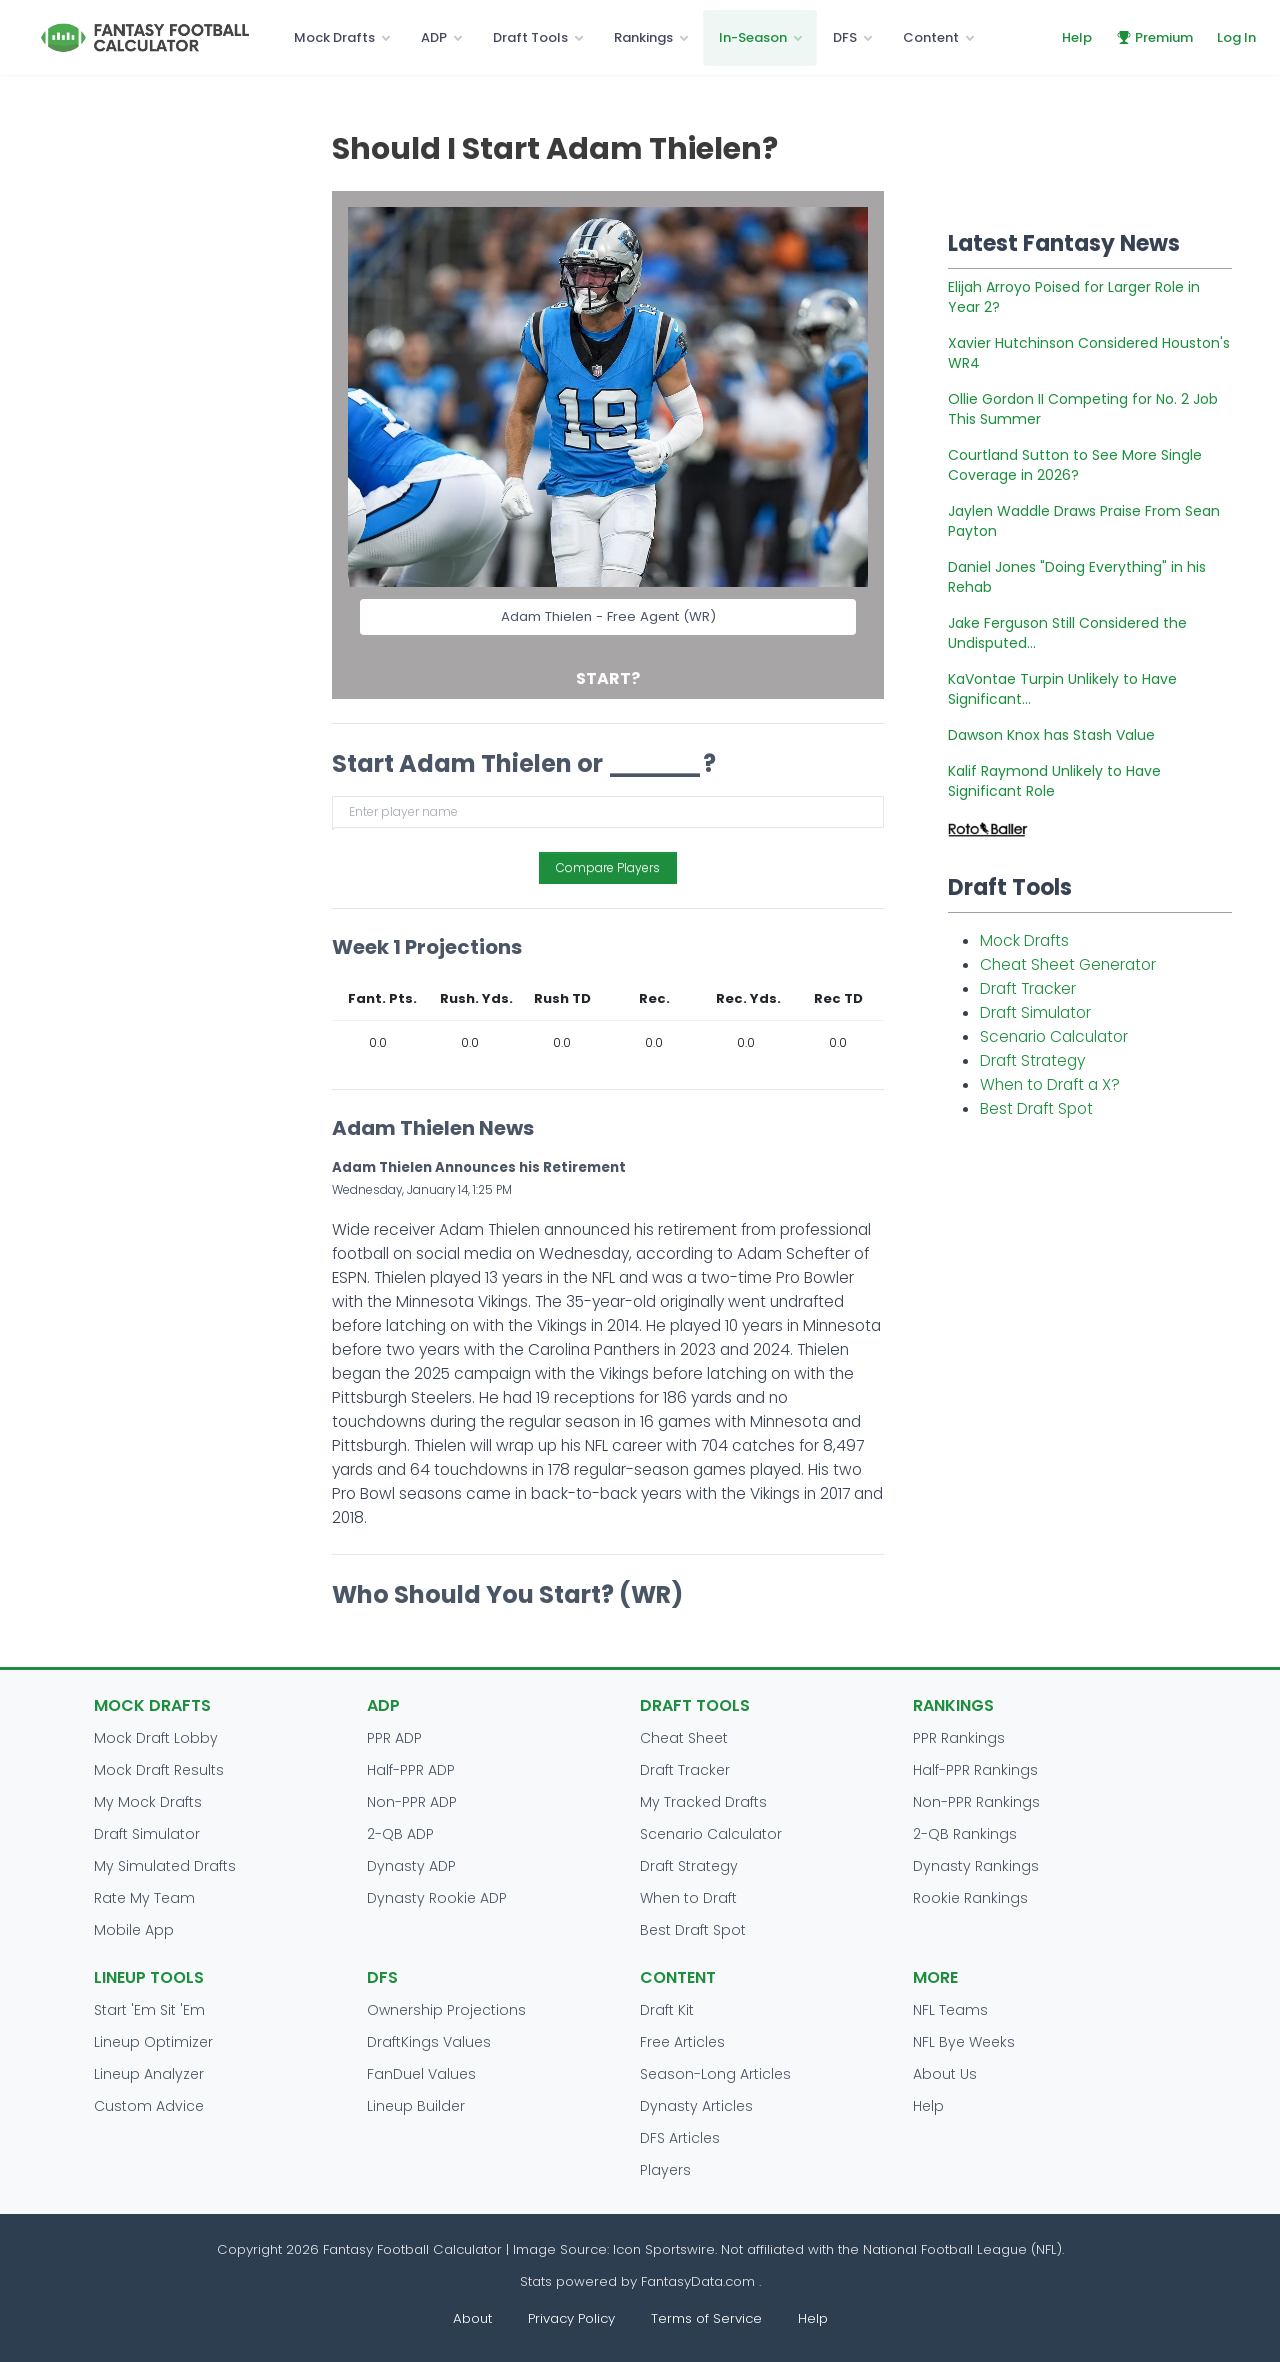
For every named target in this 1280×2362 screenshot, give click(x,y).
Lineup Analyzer (149, 2074)
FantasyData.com (700, 2281)
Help (1077, 37)
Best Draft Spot (1036, 1108)
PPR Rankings (959, 1738)
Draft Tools (530, 37)
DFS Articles (680, 2138)
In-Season (753, 37)
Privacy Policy (571, 2318)
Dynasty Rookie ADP (437, 1898)
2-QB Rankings (965, 1834)
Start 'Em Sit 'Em (149, 2010)
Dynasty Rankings (976, 1866)
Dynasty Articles (696, 2106)
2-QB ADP (400, 1834)
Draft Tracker (1028, 988)
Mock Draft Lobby (156, 1738)
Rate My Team (144, 1898)
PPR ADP (394, 1738)
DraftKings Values (429, 2042)
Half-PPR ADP (411, 1770)
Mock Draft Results (159, 1770)
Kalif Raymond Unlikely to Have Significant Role (1054, 781)
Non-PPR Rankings (976, 1802)
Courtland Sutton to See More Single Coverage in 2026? (1075, 465)
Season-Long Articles (715, 2074)
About (472, 2318)
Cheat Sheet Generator (1068, 964)
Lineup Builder (416, 2106)
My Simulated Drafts (165, 1866)
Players (665, 2170)
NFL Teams (950, 2010)
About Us (945, 2074)
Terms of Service (706, 2318)
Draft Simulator (1035, 1012)
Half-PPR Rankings (975, 1770)
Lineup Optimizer (153, 2042)
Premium (1154, 37)
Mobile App (134, 1930)
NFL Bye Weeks (964, 2042)
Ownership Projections (446, 2010)
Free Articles (682, 2042)
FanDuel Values (421, 2074)
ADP (434, 37)
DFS (845, 37)
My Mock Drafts (148, 1802)
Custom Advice (149, 2106)
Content (931, 37)
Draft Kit (667, 2010)
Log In (1236, 37)
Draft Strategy (1032, 1060)
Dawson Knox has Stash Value (1051, 735)
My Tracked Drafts (703, 1802)
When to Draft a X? (1050, 1084)
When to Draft (688, 1898)
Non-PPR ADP (412, 1802)
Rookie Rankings (970, 1898)
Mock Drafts (334, 37)
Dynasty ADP (411, 1866)
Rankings (643, 37)
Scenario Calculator (1054, 1036)
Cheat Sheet (684, 1738)
